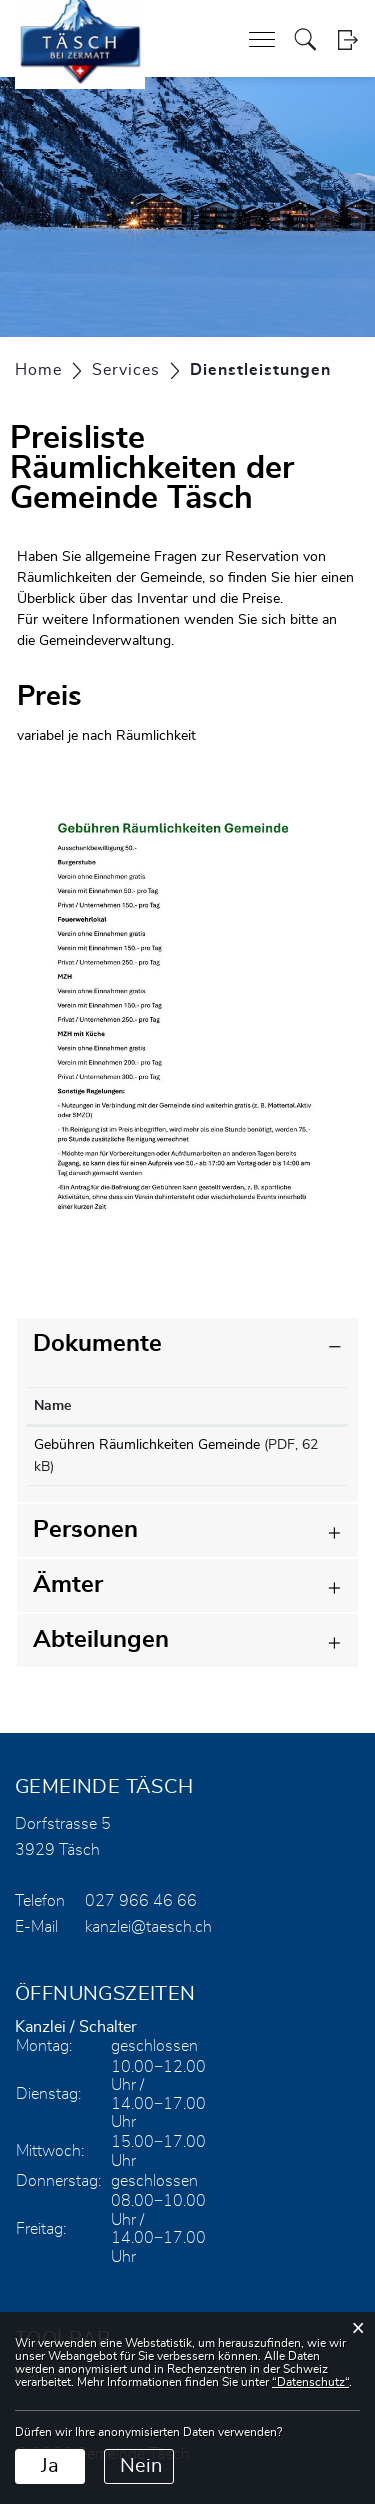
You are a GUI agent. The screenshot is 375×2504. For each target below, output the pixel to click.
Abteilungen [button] (101, 1640)
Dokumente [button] (97, 1344)
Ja (50, 2466)
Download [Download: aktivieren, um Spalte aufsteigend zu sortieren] (292, 1406)
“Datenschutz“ (310, 2382)
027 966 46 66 (141, 1901)
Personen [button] (85, 1530)
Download (300, 1449)
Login (347, 39)
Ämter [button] (68, 1585)
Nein (141, 2466)
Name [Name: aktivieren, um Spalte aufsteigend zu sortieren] (52, 1406)
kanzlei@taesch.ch (148, 1927)
